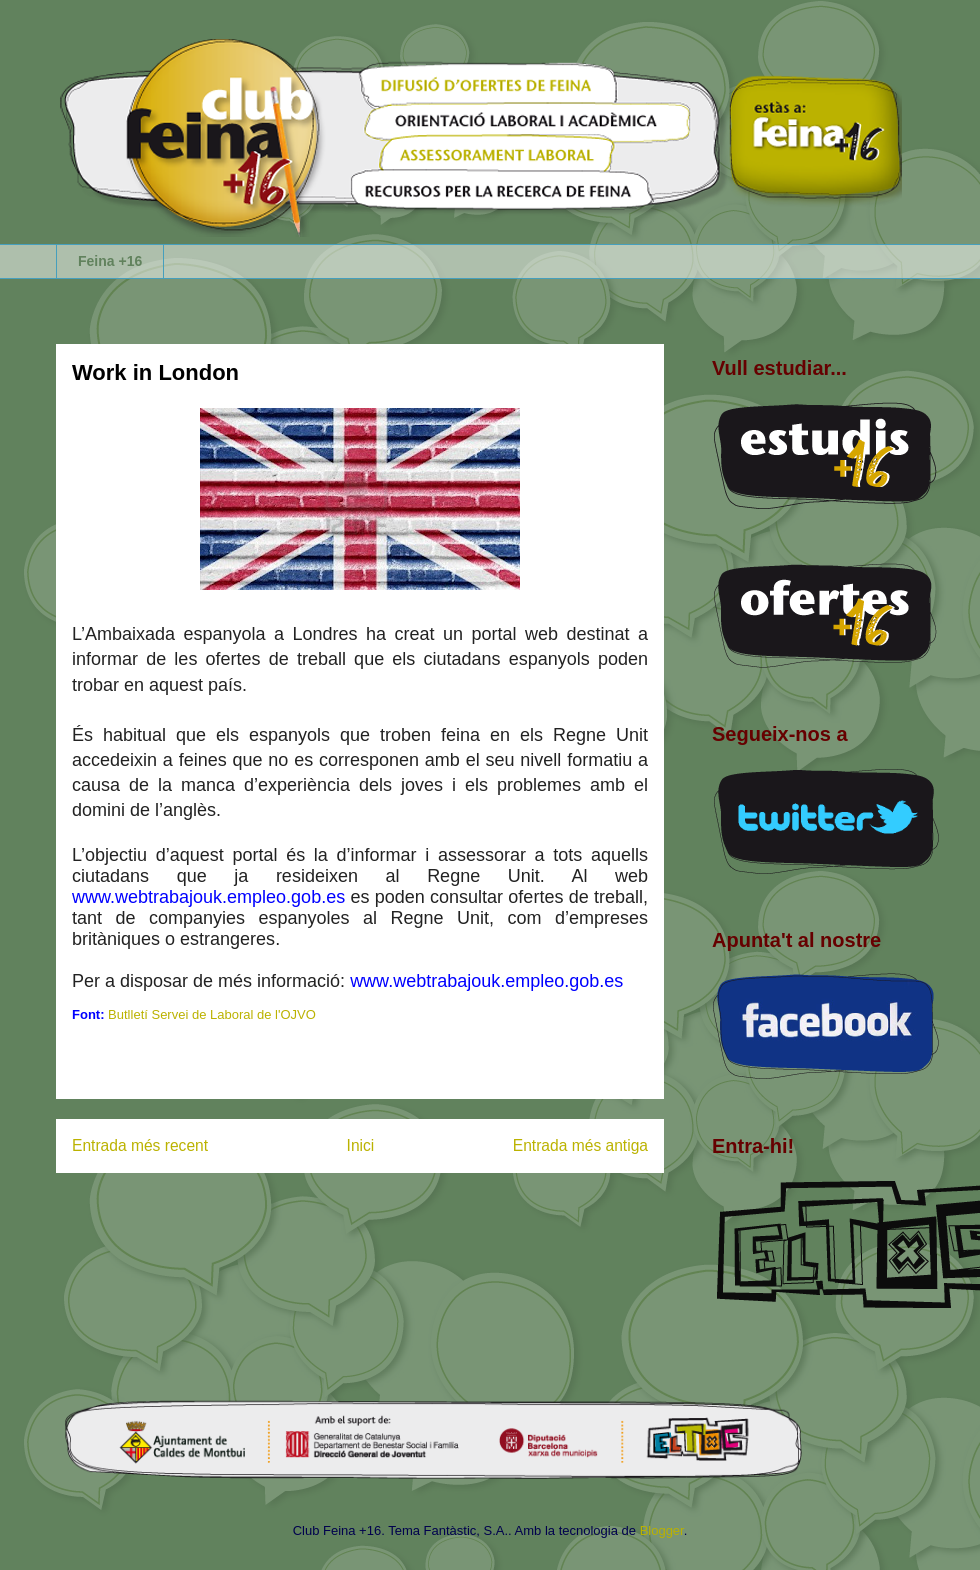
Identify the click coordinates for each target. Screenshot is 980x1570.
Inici (361, 1145)
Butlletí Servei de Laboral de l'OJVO (212, 1014)
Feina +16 (110, 261)
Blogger (662, 1530)
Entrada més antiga (580, 1145)
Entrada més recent (140, 1145)
